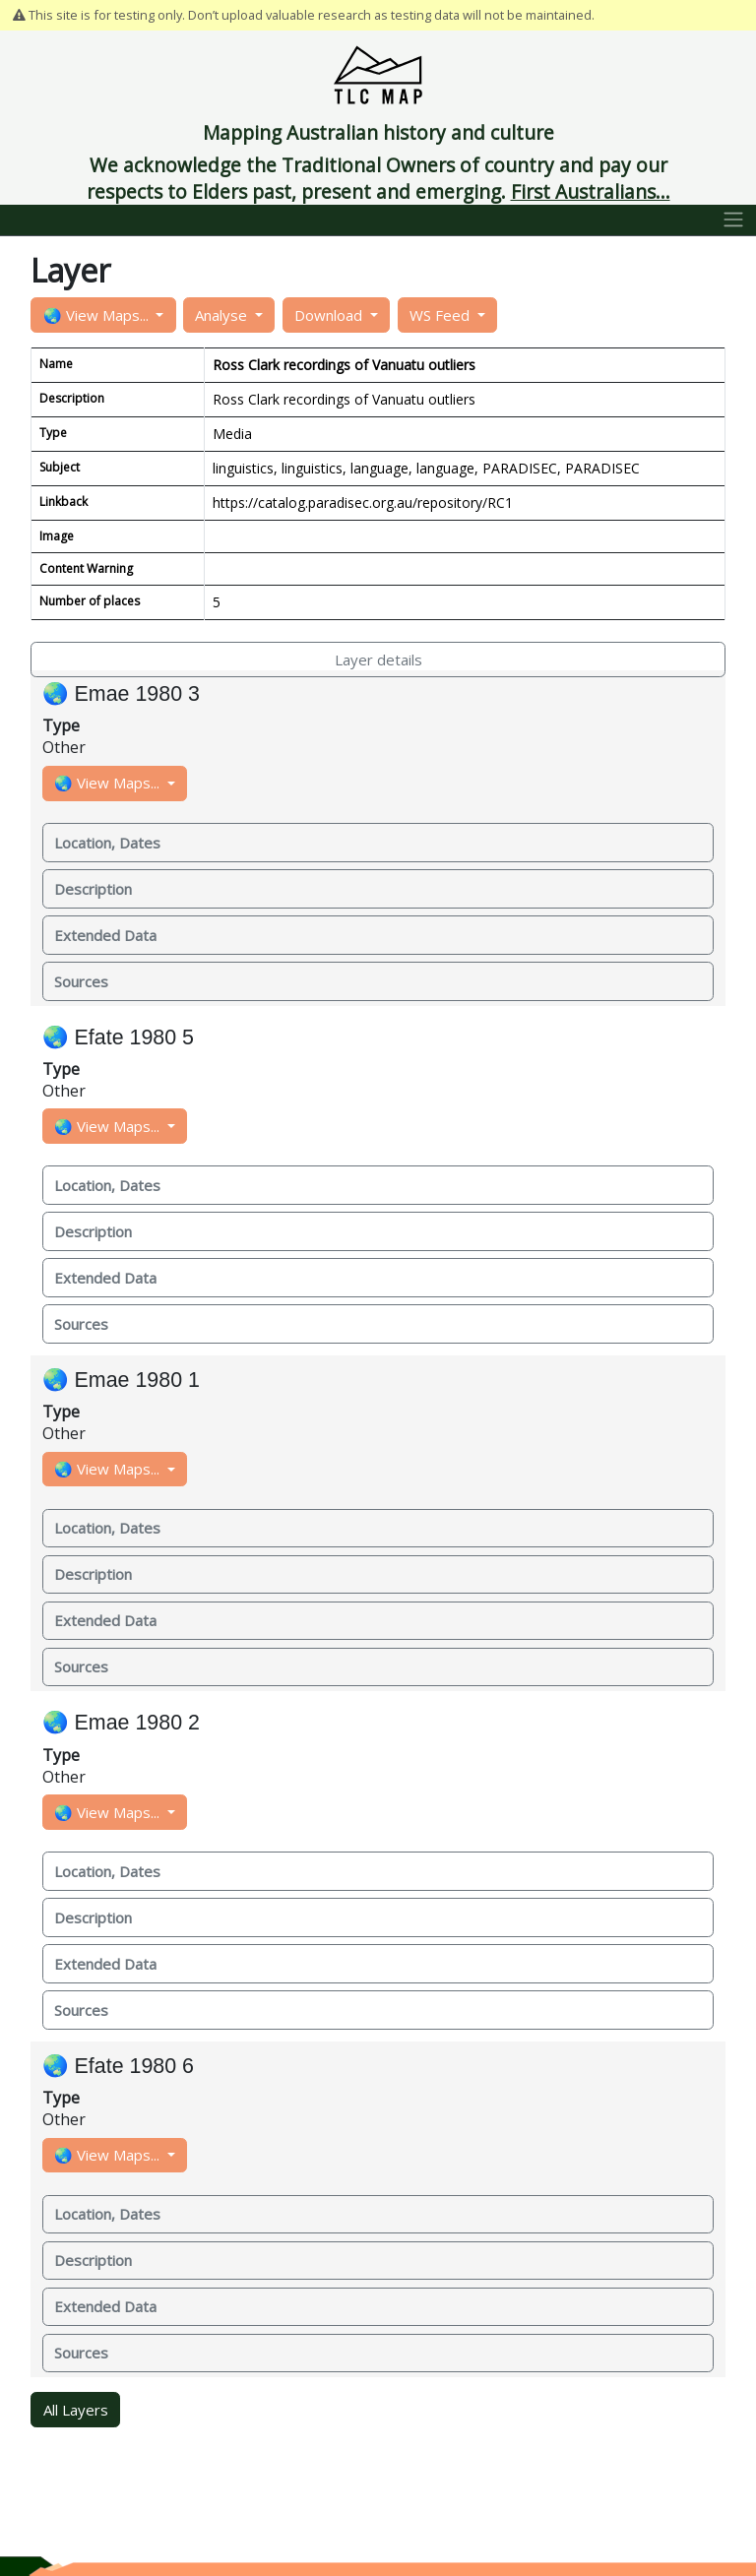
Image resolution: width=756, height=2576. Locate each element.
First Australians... (590, 191)
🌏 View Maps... (98, 315)
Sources (81, 981)
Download (330, 315)
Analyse (223, 315)
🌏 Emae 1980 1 (121, 1380)
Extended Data (105, 935)
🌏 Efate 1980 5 (118, 1037)
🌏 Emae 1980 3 (121, 694)
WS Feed (441, 315)
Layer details (378, 659)
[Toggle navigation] (734, 220)
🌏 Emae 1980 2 (121, 1722)
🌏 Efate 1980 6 (118, 2066)
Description (93, 889)
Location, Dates (107, 842)
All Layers (75, 2409)
